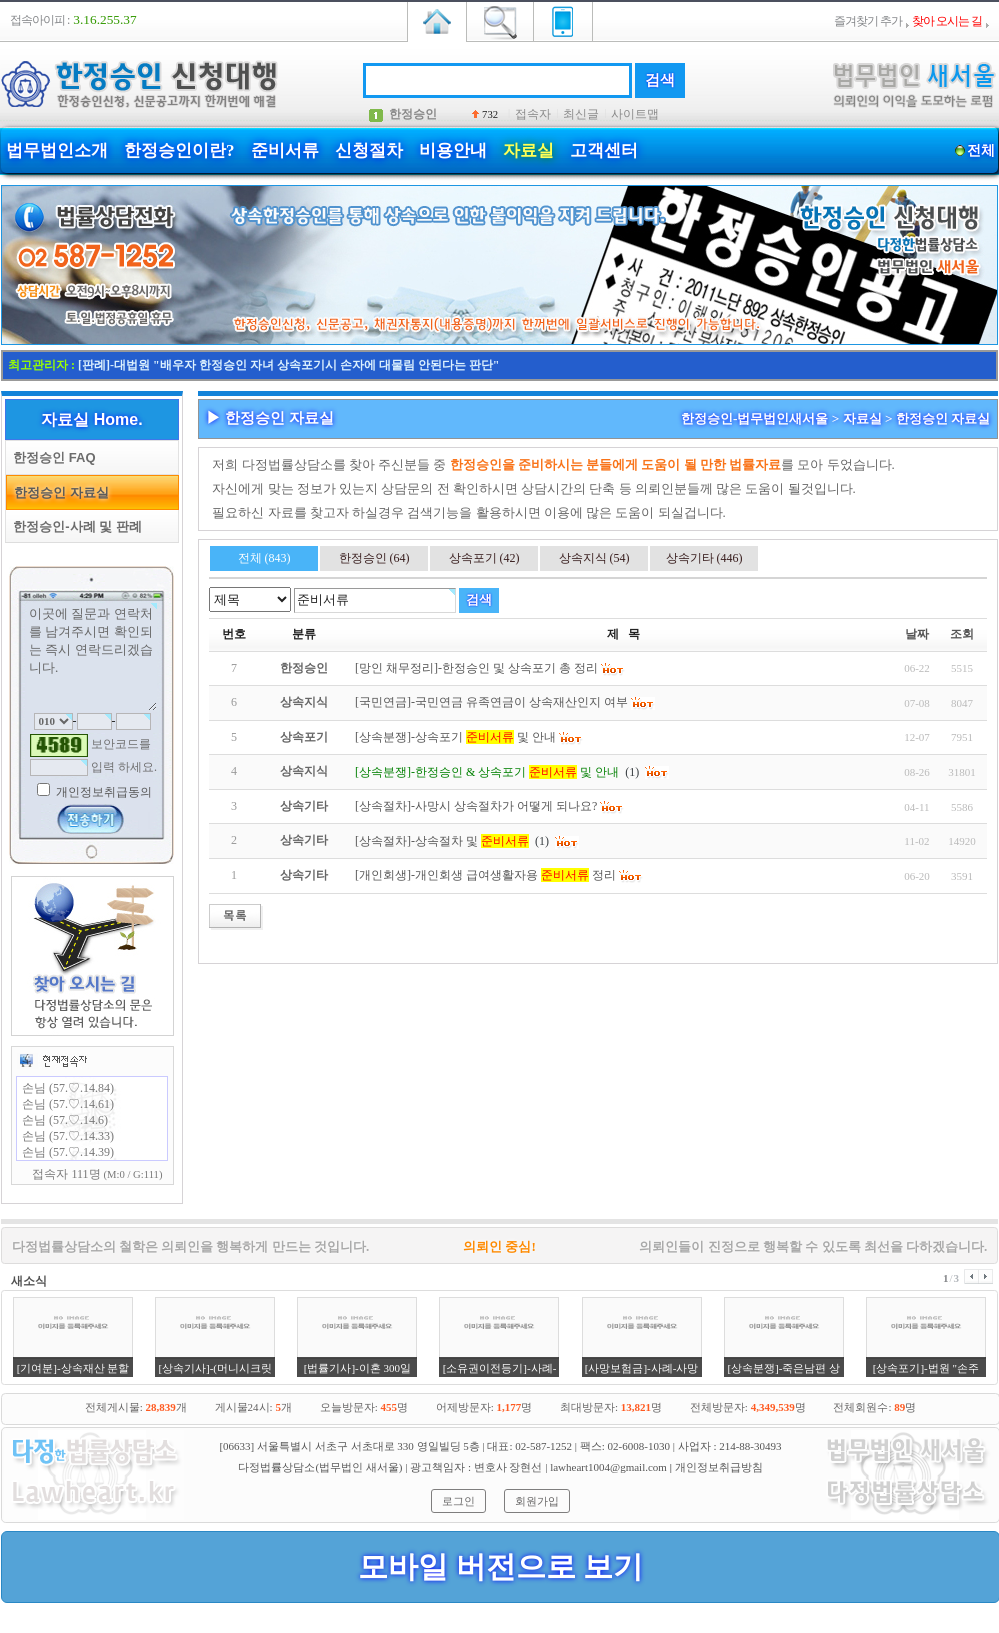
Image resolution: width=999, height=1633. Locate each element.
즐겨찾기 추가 (868, 21)
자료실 (528, 150)
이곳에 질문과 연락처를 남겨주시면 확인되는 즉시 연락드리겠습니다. (92, 657)
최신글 (581, 114)
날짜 (917, 634)
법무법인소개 (57, 150)
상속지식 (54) (594, 558)
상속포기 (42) (484, 558)
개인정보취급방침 (719, 1467)
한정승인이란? (179, 150)
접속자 (533, 114)
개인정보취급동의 (102, 792)
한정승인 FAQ (51, 457)
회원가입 (537, 1501)
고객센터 (604, 150)
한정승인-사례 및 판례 (74, 526)
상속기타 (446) (704, 558)
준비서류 (285, 150)
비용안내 (453, 150)
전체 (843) (264, 558)
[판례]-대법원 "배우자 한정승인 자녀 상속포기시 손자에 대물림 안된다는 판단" (288, 365)
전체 (980, 150)
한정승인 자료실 (58, 492)
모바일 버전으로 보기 (500, 1566)
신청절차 (369, 150)
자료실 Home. (91, 419)
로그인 (458, 1501)
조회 (962, 634)
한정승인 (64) (374, 558)
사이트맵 (635, 114)
